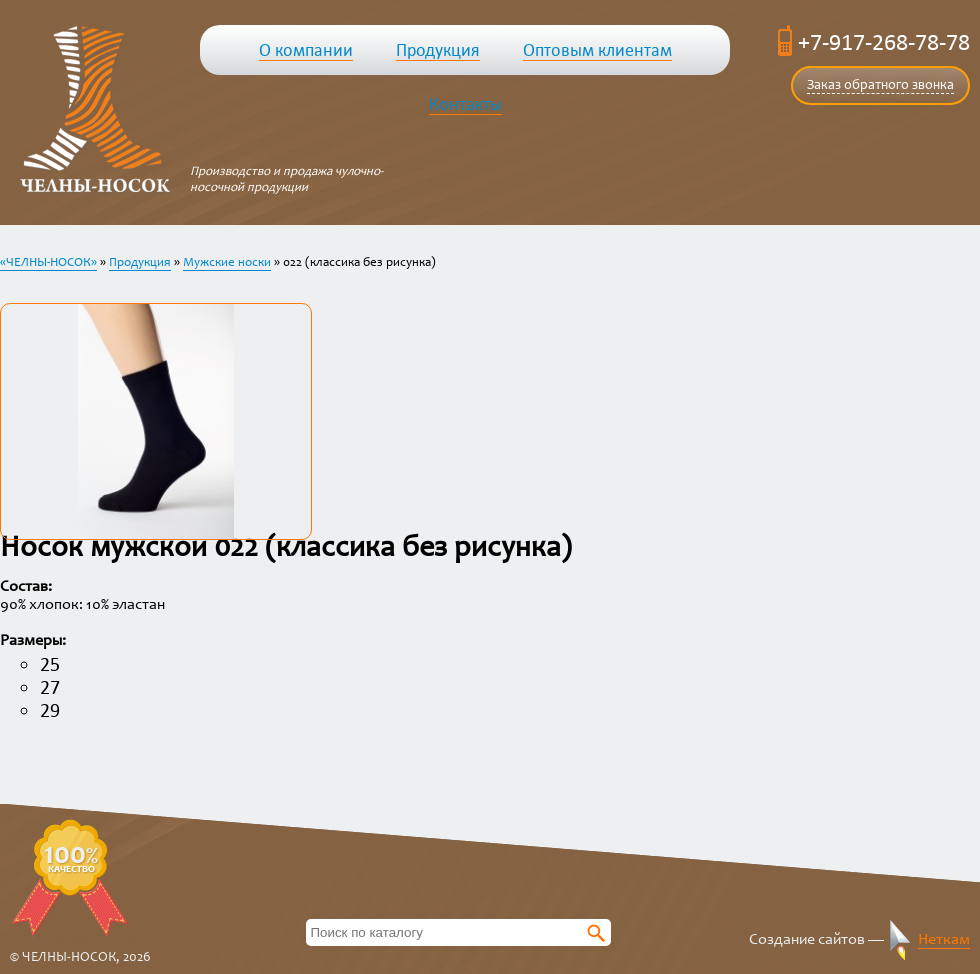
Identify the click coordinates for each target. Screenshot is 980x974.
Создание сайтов (807, 940)
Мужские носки (227, 263)
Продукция (140, 263)
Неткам (944, 940)
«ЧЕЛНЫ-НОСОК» (48, 263)
